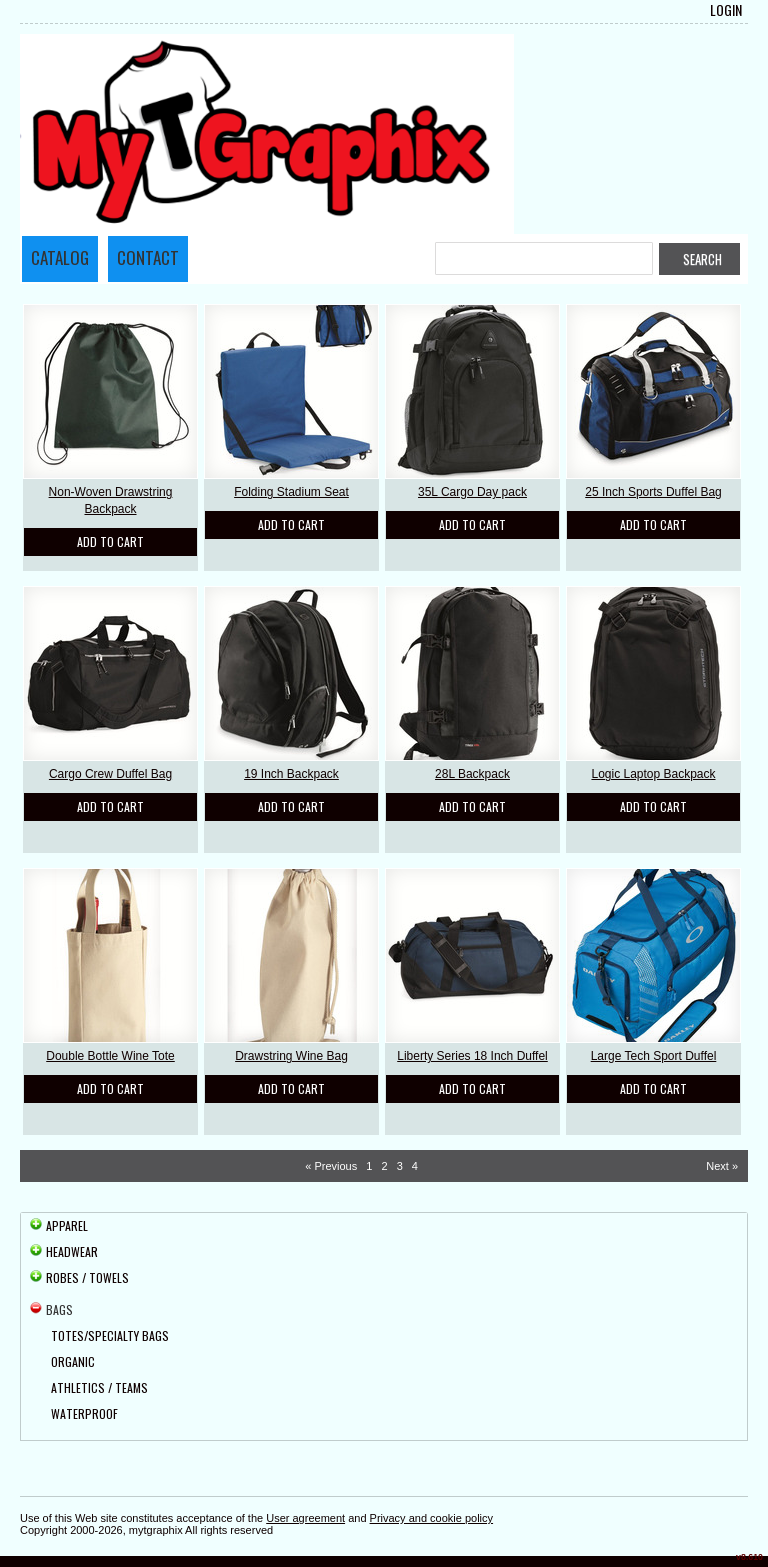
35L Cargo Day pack (472, 492)
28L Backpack (472, 774)
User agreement (305, 1518)
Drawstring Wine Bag (291, 1056)
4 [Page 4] (415, 1166)
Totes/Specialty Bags (110, 1335)
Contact (148, 257)
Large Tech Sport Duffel (654, 1056)
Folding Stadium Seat (291, 492)
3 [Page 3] (400, 1166)
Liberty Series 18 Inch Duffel (472, 1056)
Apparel (67, 1225)
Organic (73, 1361)
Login (726, 10)
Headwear (72, 1251)
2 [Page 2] (384, 1166)
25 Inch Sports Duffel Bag (653, 492)
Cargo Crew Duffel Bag (110, 774)
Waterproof (84, 1413)
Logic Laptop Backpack (653, 774)
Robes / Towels (87, 1277)
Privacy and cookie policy (432, 1518)
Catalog (60, 257)
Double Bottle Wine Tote (110, 1056)
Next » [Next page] (722, 1166)
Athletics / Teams (99, 1387)
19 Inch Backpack (291, 774)
